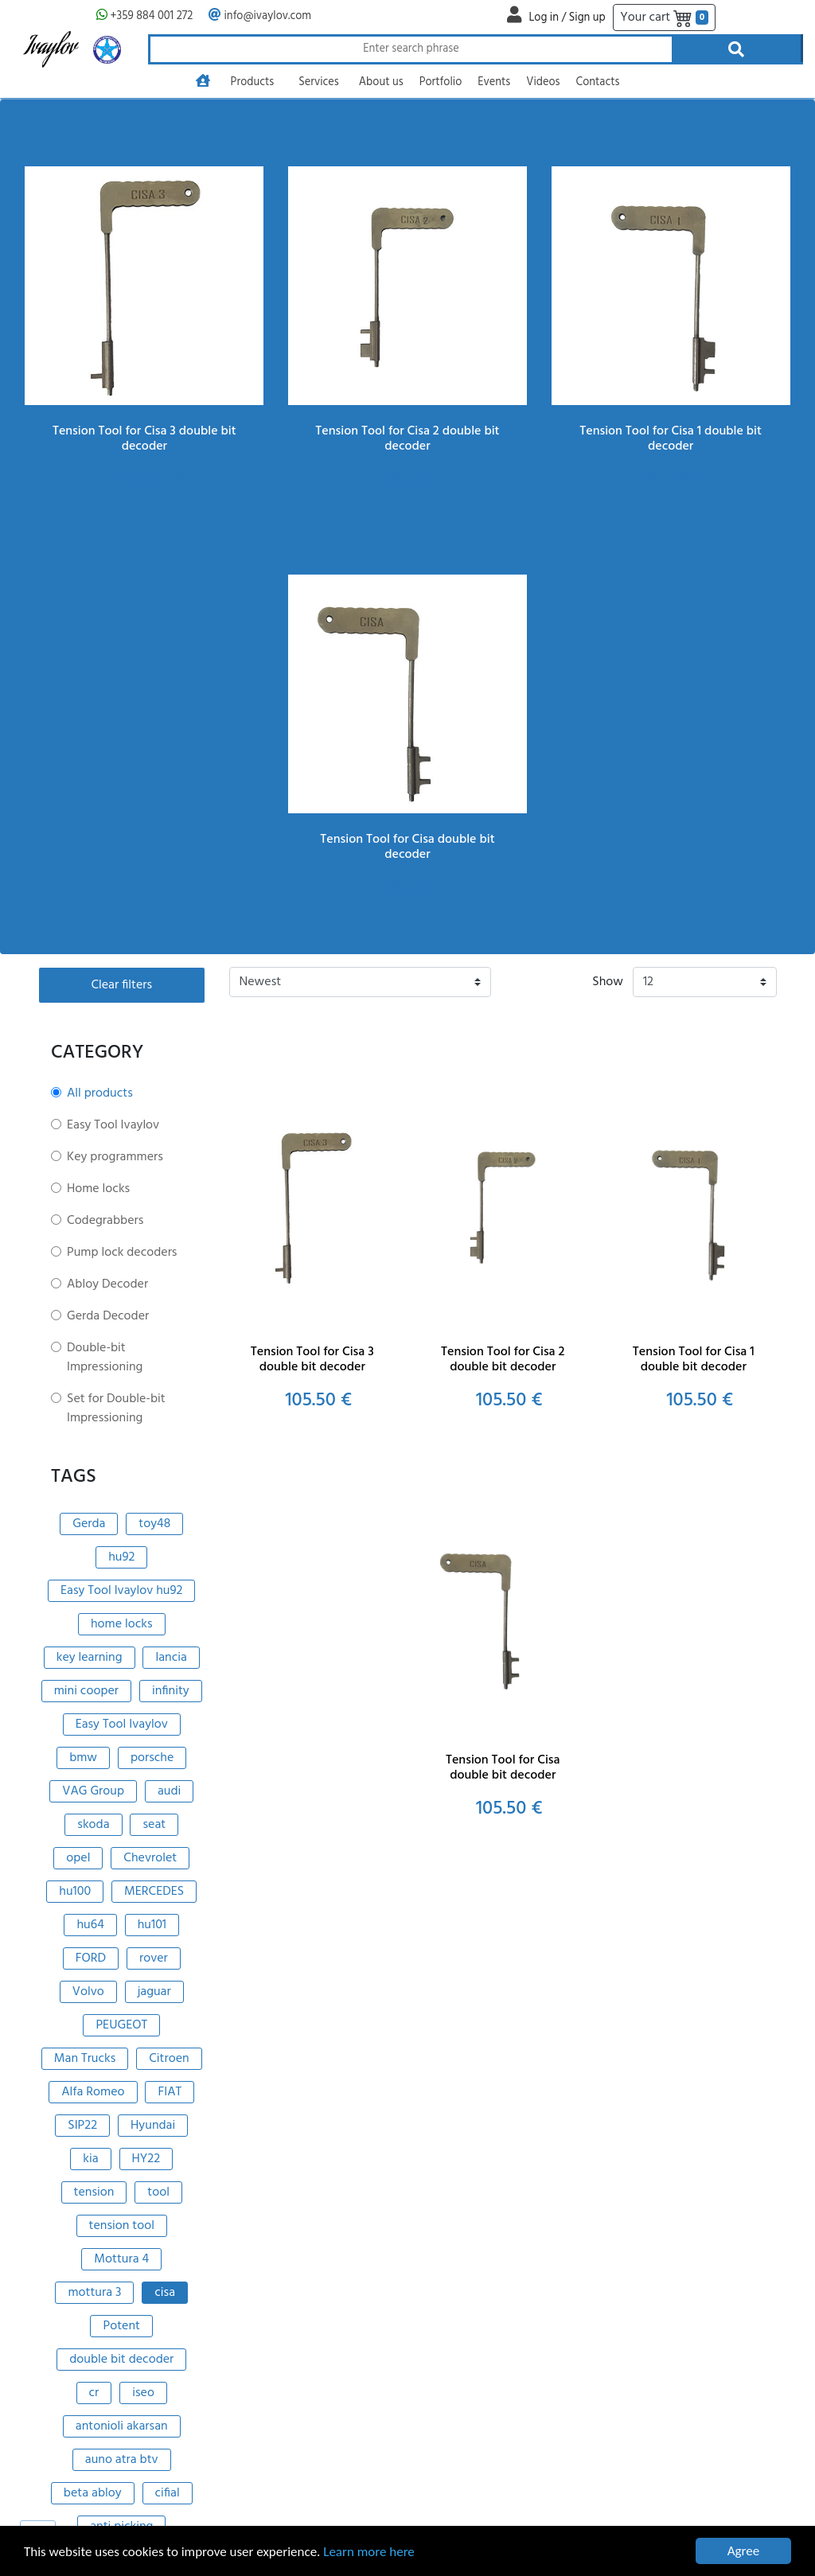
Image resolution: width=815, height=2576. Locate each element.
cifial (167, 2493)
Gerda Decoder (108, 1316)
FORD (91, 1958)
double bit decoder (121, 2359)
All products (100, 1093)
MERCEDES (154, 1891)
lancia (170, 1657)
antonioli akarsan (122, 2426)
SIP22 (82, 2125)
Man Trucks (85, 2058)
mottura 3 (94, 2292)
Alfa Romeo (92, 2092)
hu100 (75, 1891)
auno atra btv (121, 2459)
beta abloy (93, 2493)
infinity (170, 1691)
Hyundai (153, 2125)
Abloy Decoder (107, 1284)
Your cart (664, 17)
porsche (152, 1758)
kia (90, 2159)
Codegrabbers (105, 1220)
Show (607, 982)
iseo (143, 2393)
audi (169, 1791)
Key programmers (115, 1157)
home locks (122, 1624)
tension (94, 2192)
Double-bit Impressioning (104, 1358)
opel (78, 1858)
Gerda (88, 1524)
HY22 (146, 2159)
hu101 (152, 1925)
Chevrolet (150, 1858)
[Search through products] (410, 49)
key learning (90, 1657)
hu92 (121, 1557)
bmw (83, 1758)
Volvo (88, 1992)
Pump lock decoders (122, 1252)
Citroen (169, 2058)
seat (154, 1824)
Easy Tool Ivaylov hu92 (121, 1590)
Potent (121, 2326)
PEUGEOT (121, 2025)
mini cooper (86, 1691)
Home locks (98, 1188)
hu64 (89, 1925)
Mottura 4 (121, 2259)
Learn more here (369, 2552)
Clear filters (121, 985)
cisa (164, 2292)
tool (158, 2192)
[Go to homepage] (203, 83)
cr (94, 2393)
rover (153, 1958)
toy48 (154, 1524)
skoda (93, 1824)
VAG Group (93, 1791)
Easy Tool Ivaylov (113, 1125)
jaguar (154, 1992)
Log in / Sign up (566, 18)
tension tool (121, 2226)
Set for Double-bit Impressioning (116, 1408)
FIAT (169, 2092)
